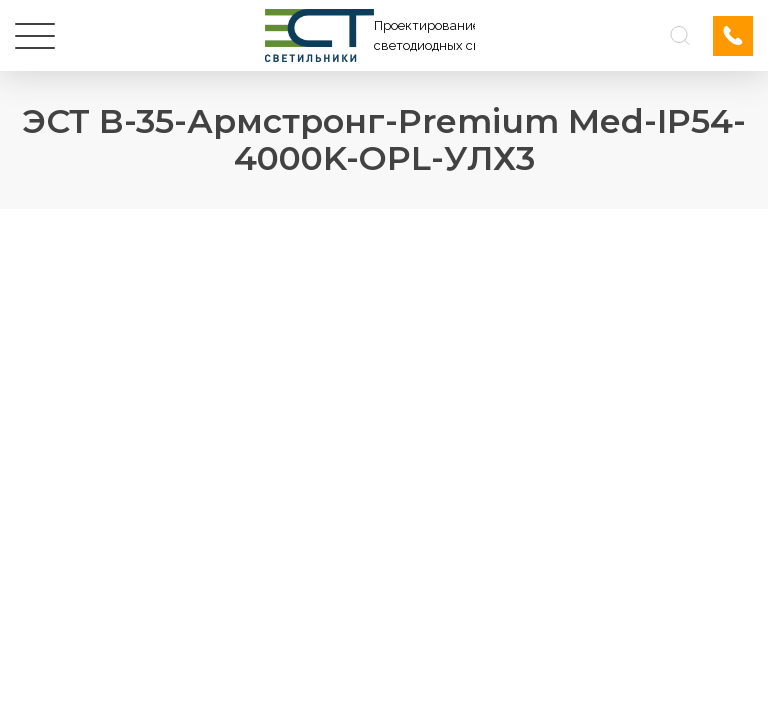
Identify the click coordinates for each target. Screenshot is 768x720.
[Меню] (35, 36)
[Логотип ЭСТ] (370, 35)
